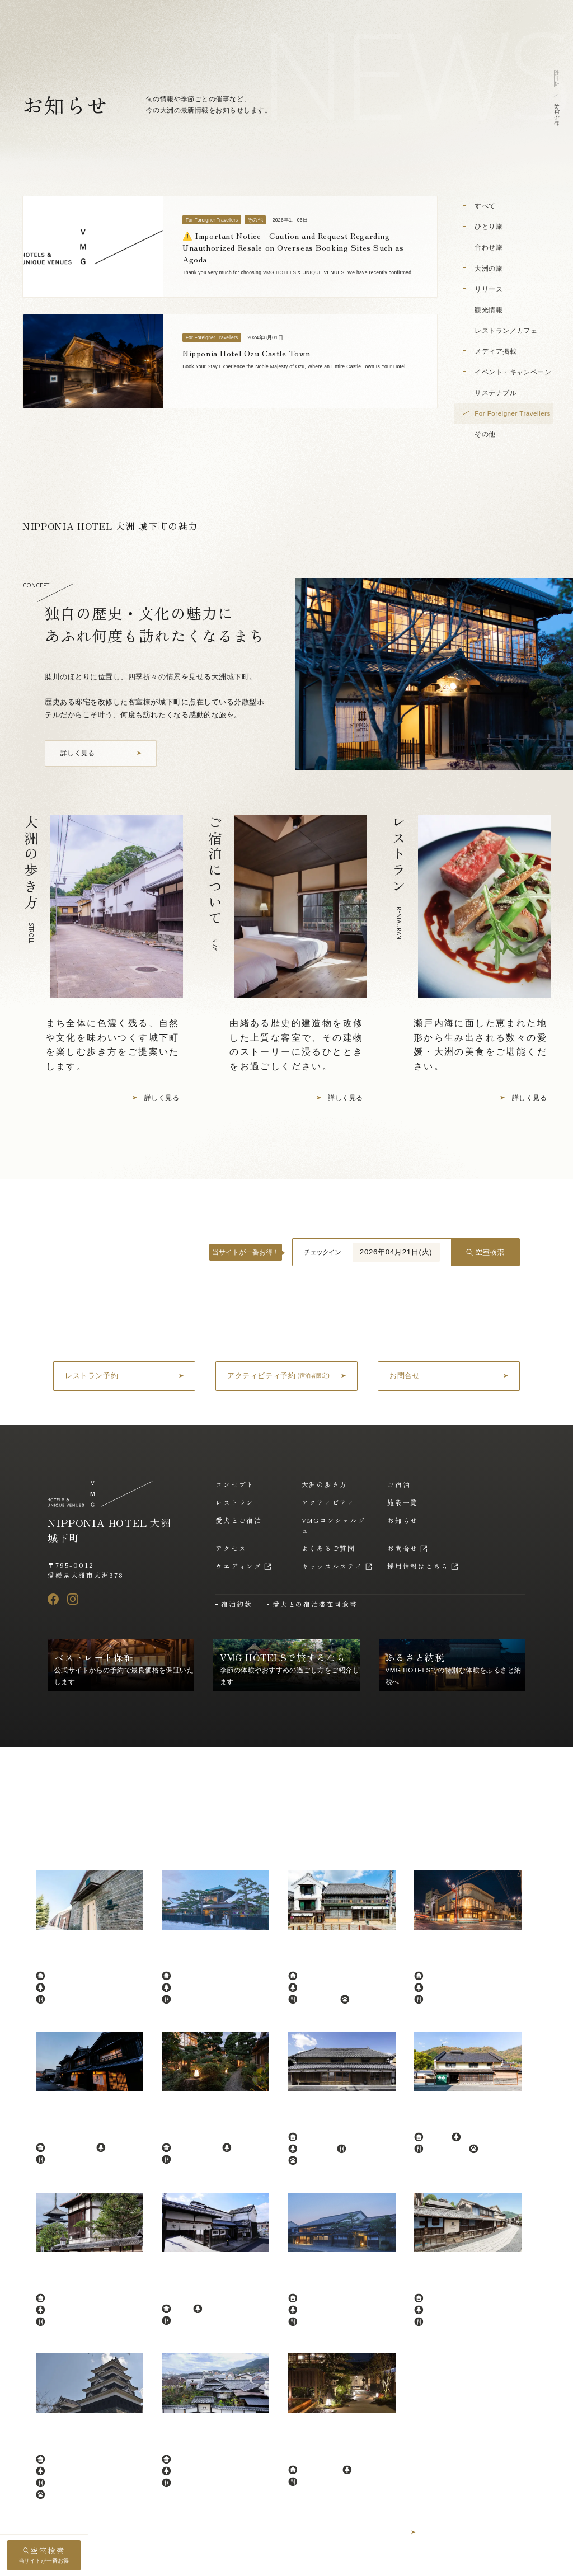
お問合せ (402, 1548)
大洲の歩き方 (325, 1484)
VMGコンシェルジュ (334, 1525)
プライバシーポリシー (358, 2562)
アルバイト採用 (505, 2562)
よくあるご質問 (328, 1548)
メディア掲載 (495, 351)
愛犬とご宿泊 (238, 1520)
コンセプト (234, 1484)
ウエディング (238, 1566)
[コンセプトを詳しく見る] (101, 753)
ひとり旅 (488, 226)
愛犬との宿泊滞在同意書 (315, 1604)
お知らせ (402, 1520)
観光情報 (488, 309)
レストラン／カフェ (506, 330)
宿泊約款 (236, 1604)
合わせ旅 (488, 247)
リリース (488, 289)
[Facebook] (53, 1599)
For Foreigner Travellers (513, 413)
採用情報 (456, 2562)
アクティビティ (328, 1502)
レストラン (234, 1502)
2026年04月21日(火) (396, 1252)
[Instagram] (72, 1599)
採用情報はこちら (418, 1566)
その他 (485, 434)
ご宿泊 (398, 1484)
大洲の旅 (488, 268)
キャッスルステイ (332, 1566)
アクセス (230, 1548)
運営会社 (415, 2562)
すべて (485, 205)
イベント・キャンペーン (513, 371)
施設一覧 (402, 1502)
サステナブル (495, 392)
